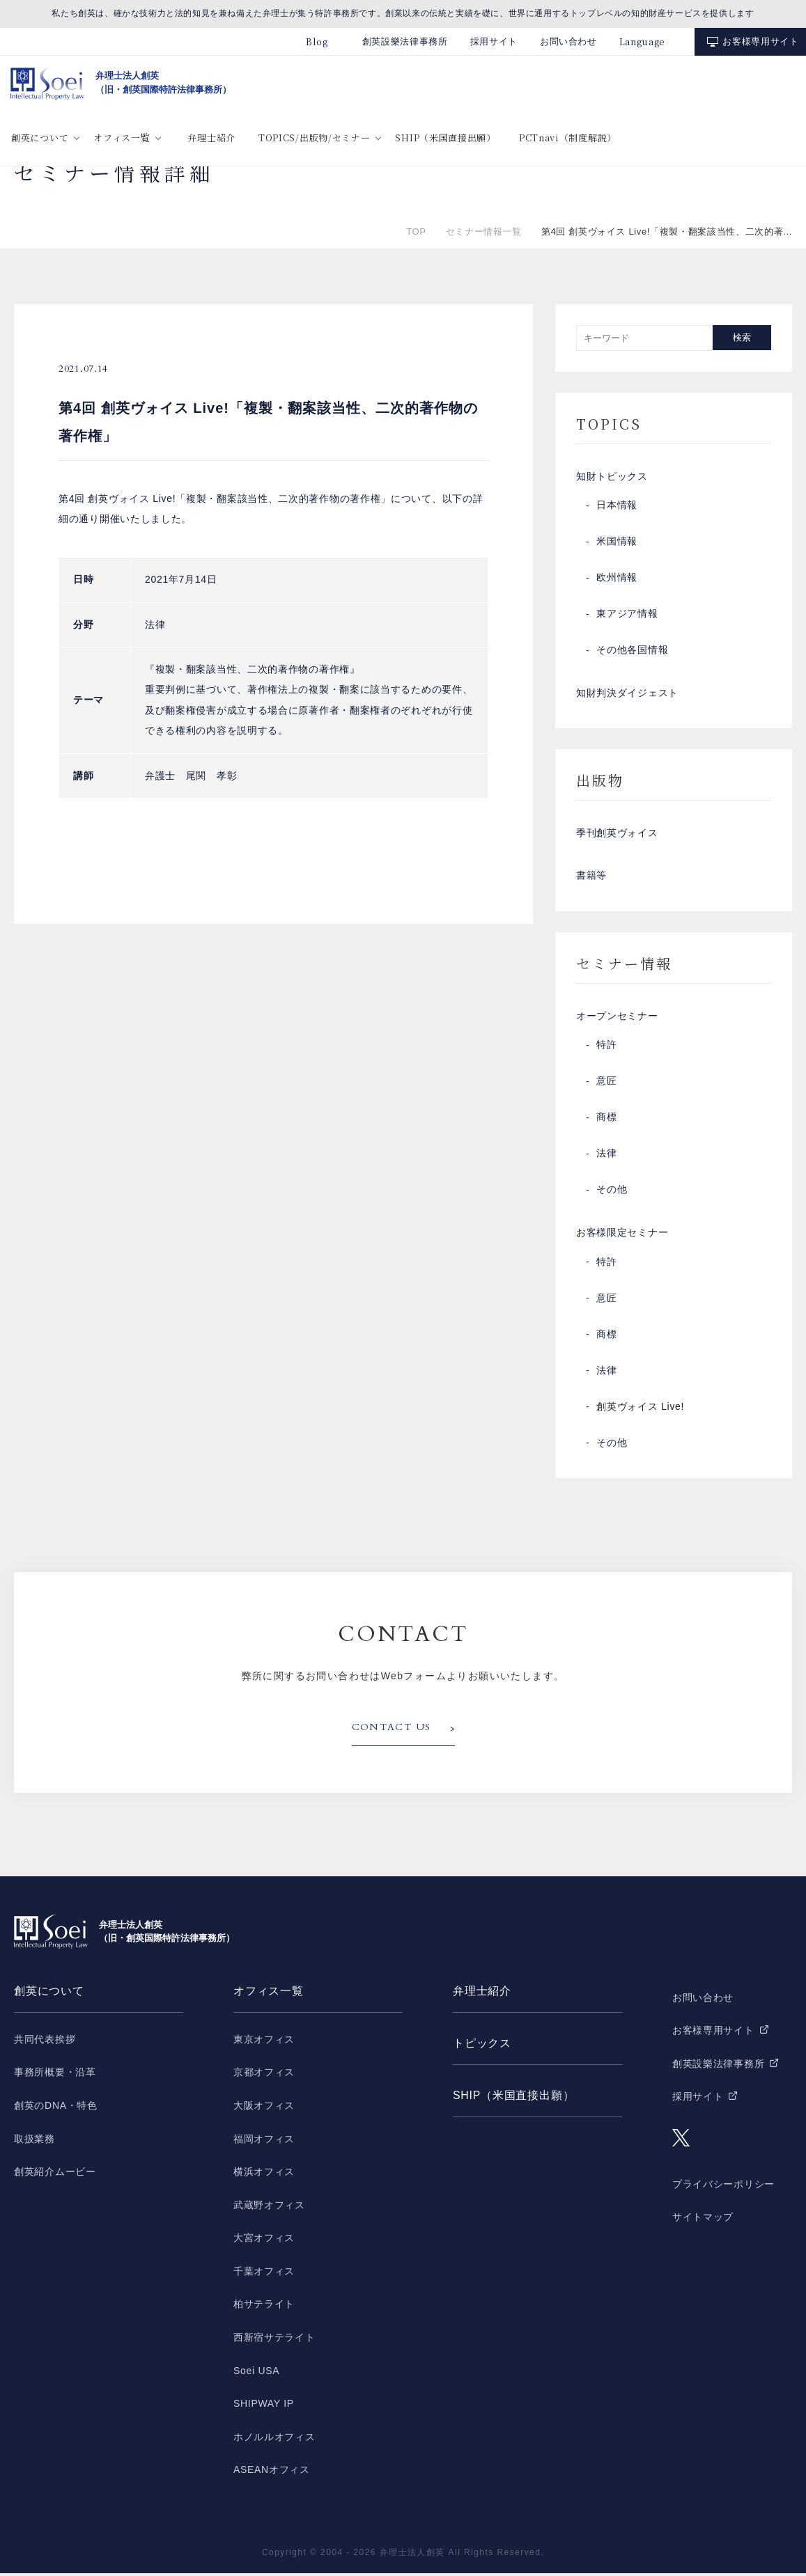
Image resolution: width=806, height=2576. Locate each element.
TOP (416, 231)
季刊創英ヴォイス (617, 834)
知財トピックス (612, 476)
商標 (606, 1120)
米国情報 (616, 542)
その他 (611, 1192)
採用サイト (494, 41)
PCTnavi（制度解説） (568, 137)
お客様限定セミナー (622, 1235)
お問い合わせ (568, 41)
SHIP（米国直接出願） (445, 137)
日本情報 (616, 506)
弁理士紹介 (211, 137)
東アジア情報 (627, 614)
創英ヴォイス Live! (640, 1409)
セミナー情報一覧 (484, 231)
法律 (606, 1156)
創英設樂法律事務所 (405, 41)
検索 (742, 337)
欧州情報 (616, 578)
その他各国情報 (632, 651)
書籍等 (591, 877)
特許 (606, 1047)
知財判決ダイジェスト (627, 694)
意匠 (606, 1084)
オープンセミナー (617, 1018)
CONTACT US (391, 1731)
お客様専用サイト (760, 41)
